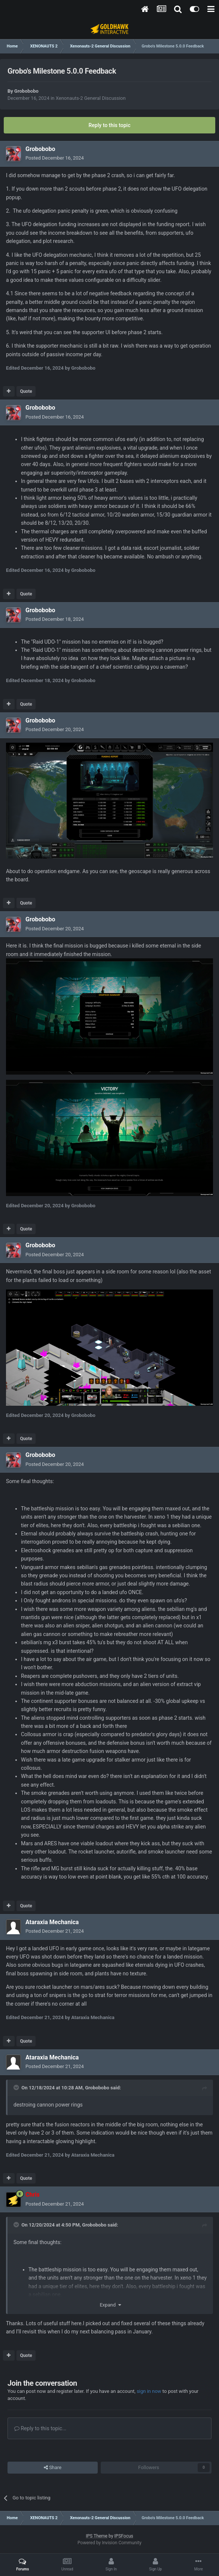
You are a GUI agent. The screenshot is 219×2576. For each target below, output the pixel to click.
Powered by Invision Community (109, 2542)
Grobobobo (26, 91)
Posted (54, 158)
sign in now (149, 2391)
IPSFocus (123, 2536)
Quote (26, 391)
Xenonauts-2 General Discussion (91, 98)
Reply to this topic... (40, 2428)
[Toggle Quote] (16, 2087)
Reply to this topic (110, 125)
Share (52, 2467)
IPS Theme (96, 2536)
